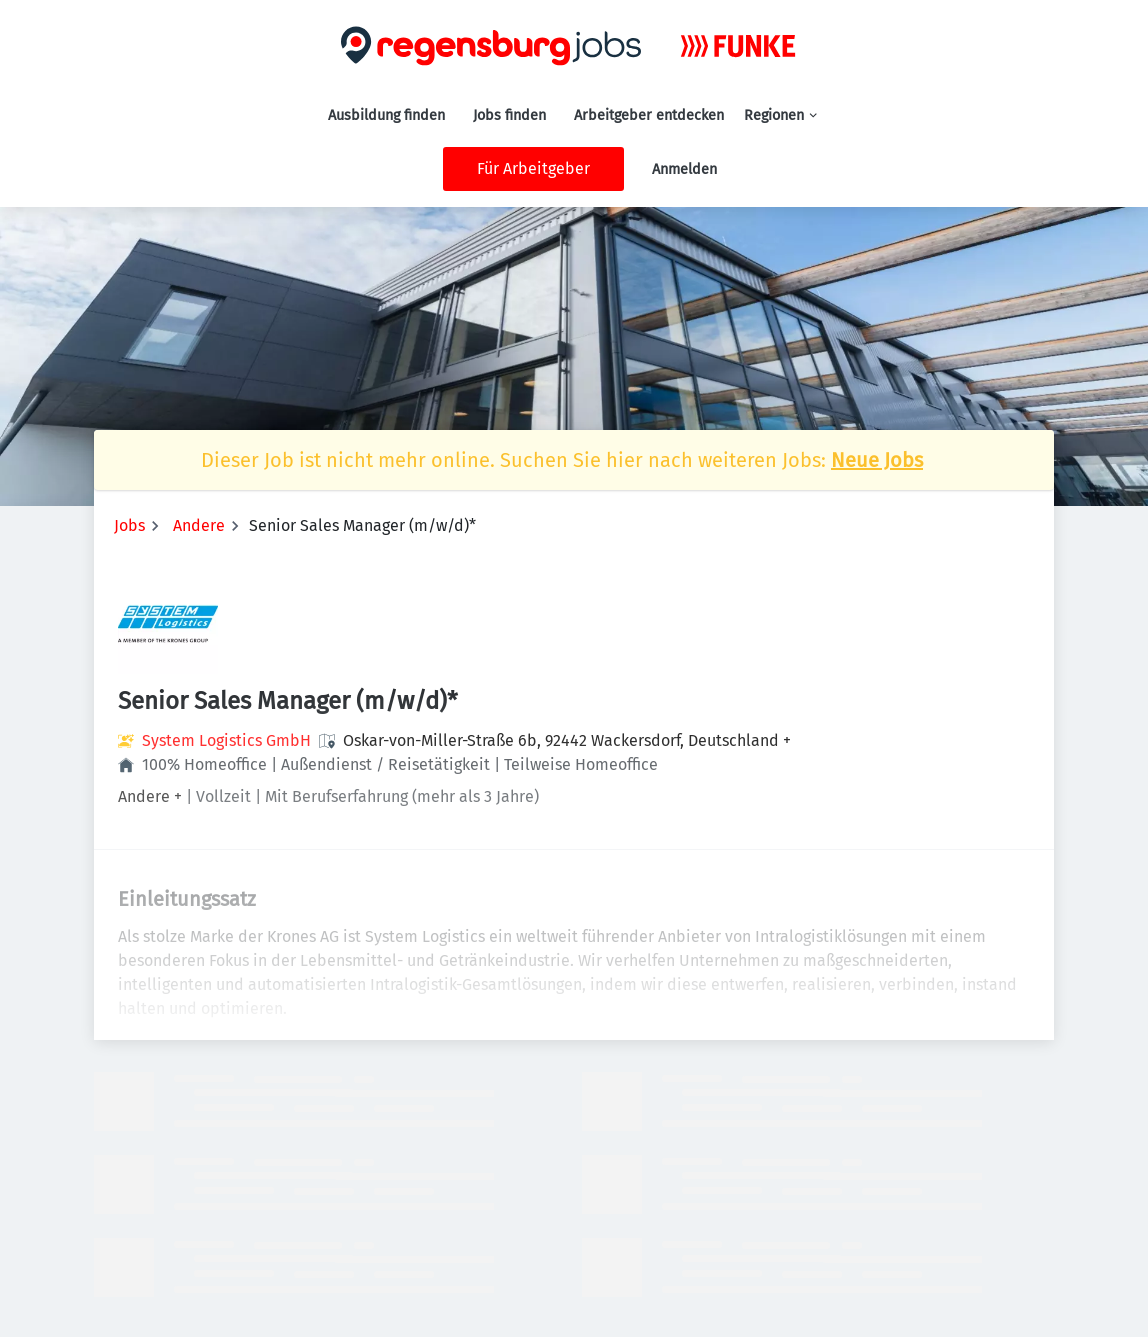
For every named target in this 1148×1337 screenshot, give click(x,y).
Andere (199, 525)
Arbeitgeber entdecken (649, 115)
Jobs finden (509, 115)
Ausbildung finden (386, 115)
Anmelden (684, 169)
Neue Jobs (877, 460)
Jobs (129, 525)
